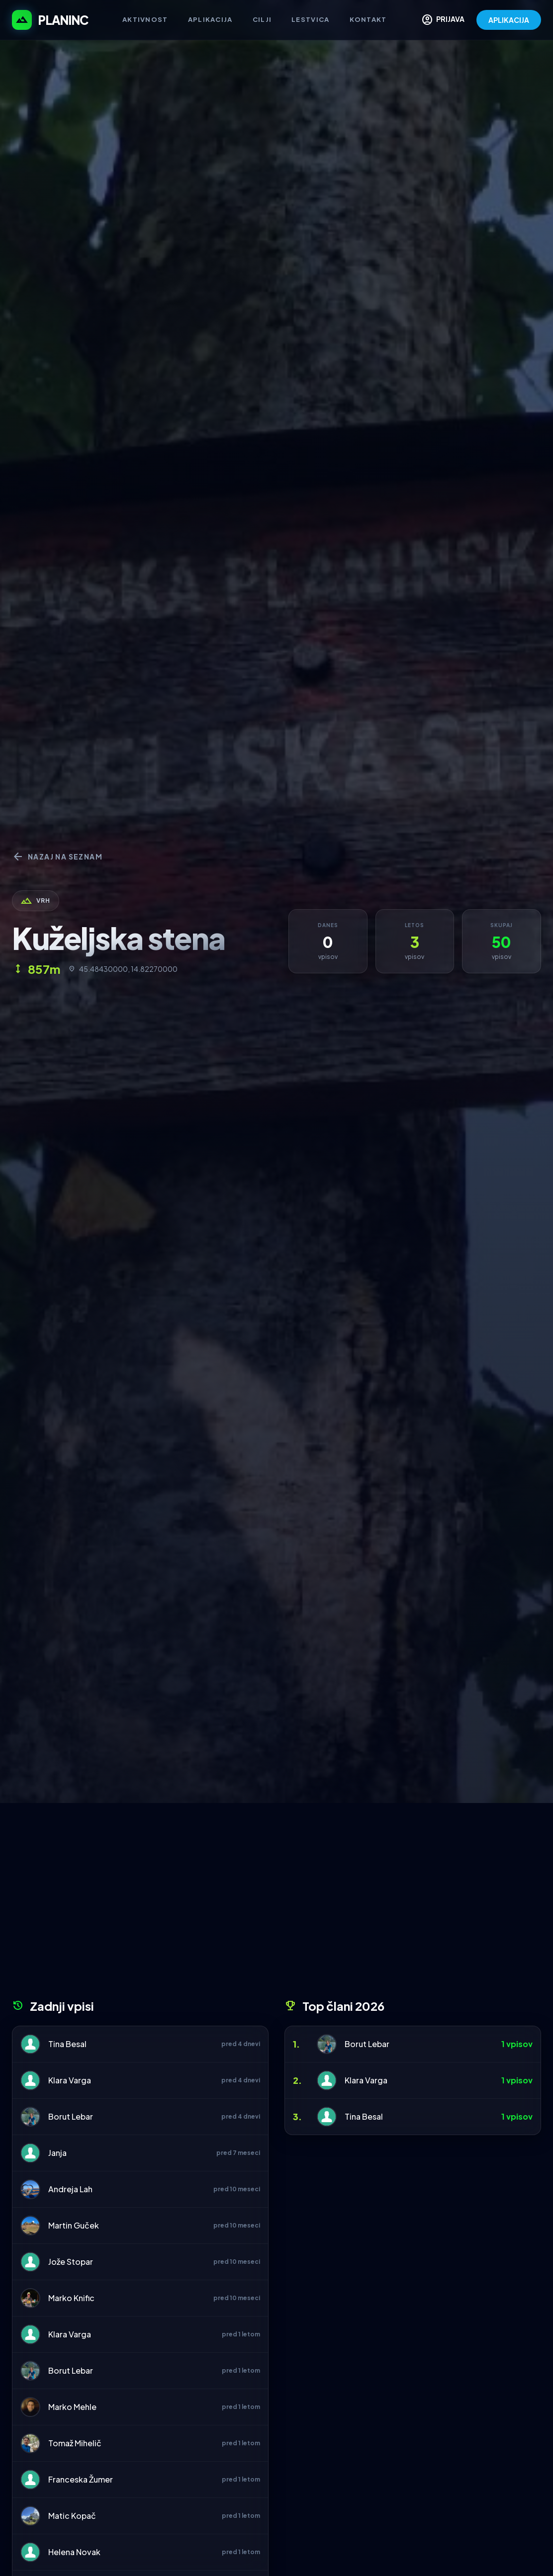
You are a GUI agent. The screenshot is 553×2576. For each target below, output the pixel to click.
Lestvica (310, 19)
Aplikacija (210, 19)
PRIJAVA (442, 20)
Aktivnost (145, 19)
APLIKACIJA (508, 19)
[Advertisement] (276, 1904)
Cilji (262, 19)
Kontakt (368, 19)
